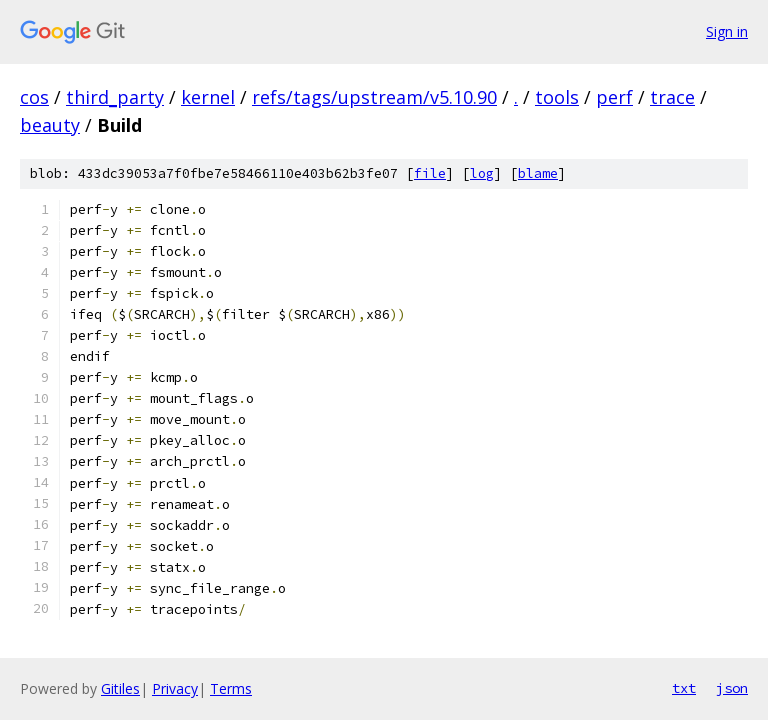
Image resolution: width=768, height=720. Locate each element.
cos (34, 97)
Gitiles (120, 688)
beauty (50, 125)
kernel (208, 97)
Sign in (727, 31)
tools (557, 97)
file (430, 173)
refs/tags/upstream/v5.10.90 (374, 97)
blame (538, 173)
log (482, 173)
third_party (115, 97)
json (732, 688)
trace (672, 97)
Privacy (175, 688)
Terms (231, 688)
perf (614, 97)
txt (684, 688)
